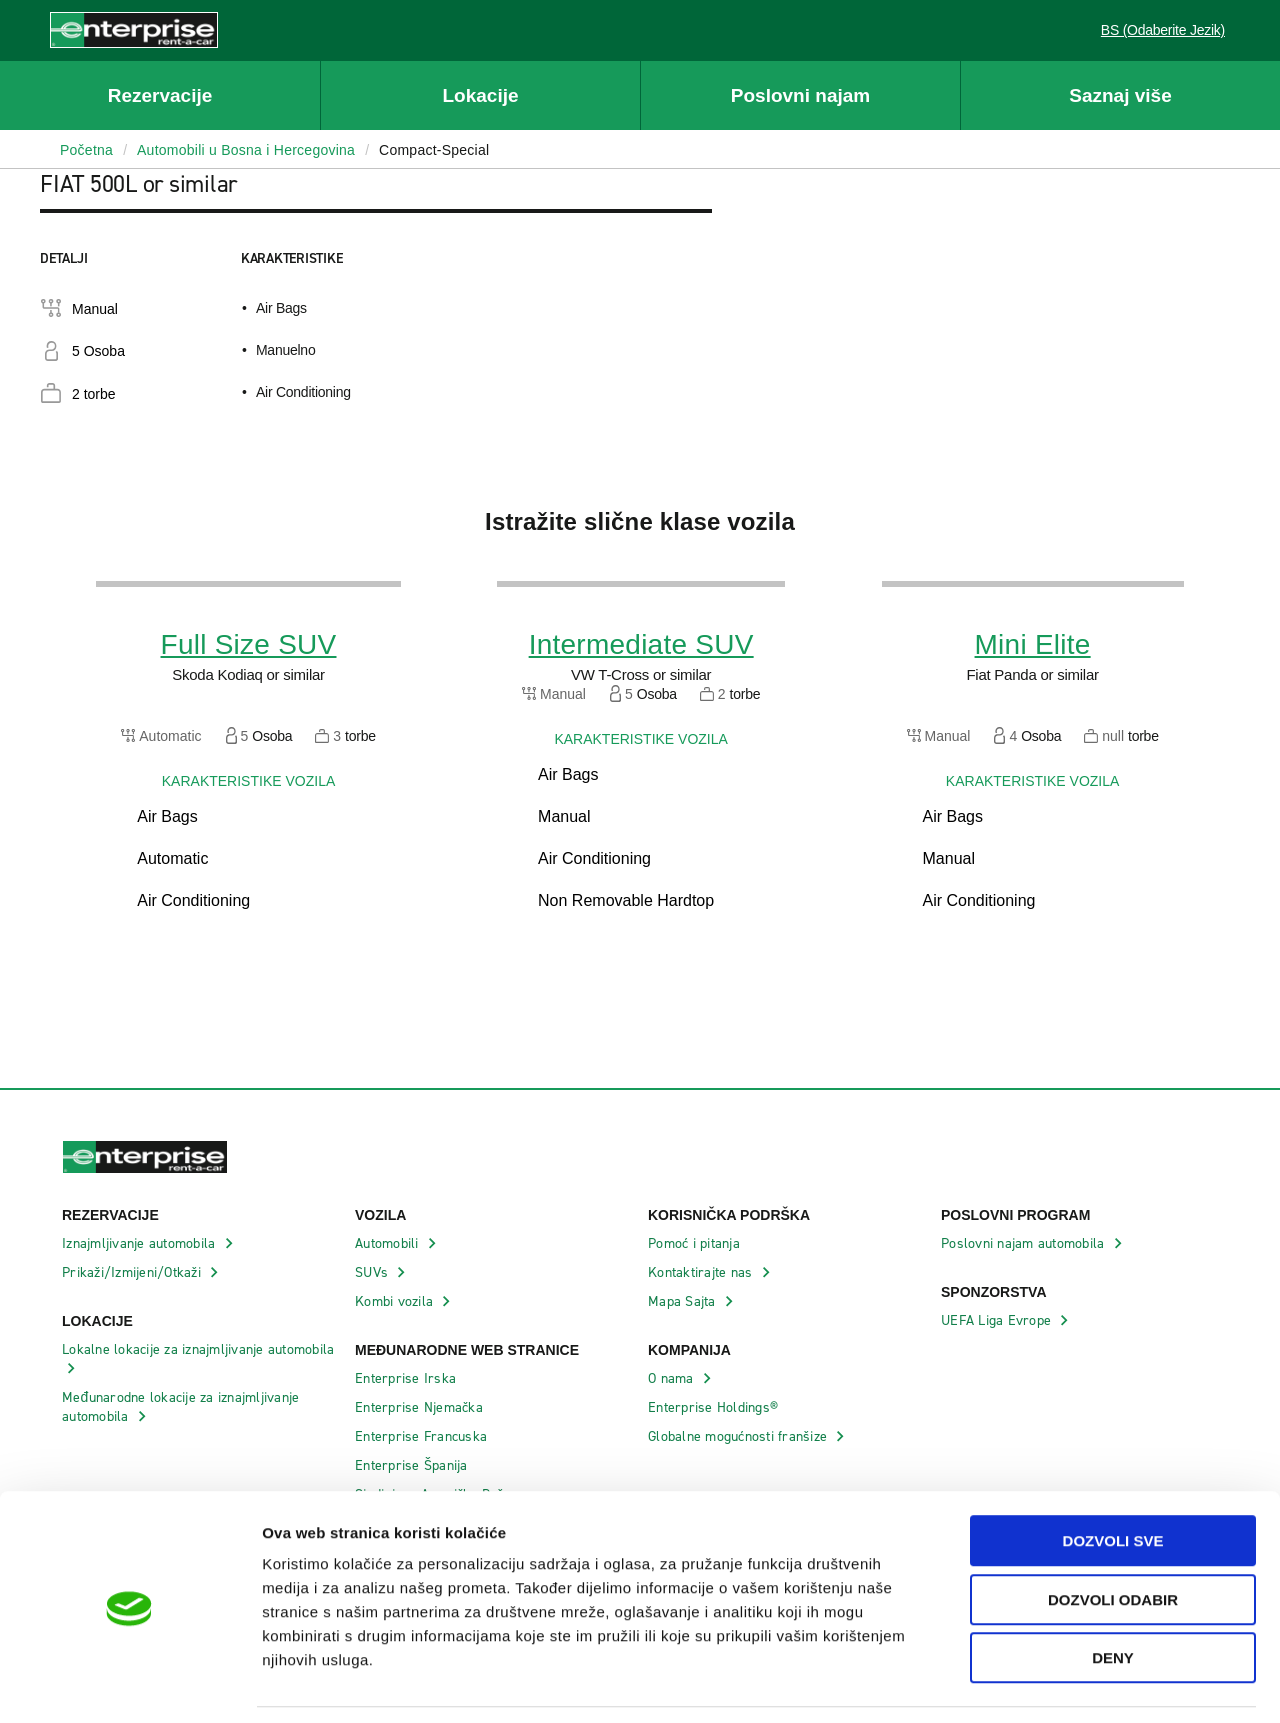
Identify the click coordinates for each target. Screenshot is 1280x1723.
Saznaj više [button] (1120, 95)
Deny (1113, 1595)
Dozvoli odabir (1113, 1537)
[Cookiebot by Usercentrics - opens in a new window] (129, 1684)
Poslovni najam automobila (1025, 1243)
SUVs (373, 1272)
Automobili (389, 1243)
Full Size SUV (249, 645)
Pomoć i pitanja (696, 1243)
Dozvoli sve (1113, 1478)
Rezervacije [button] (160, 95)
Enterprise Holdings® (715, 1407)
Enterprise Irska (407, 1378)
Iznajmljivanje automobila (141, 1243)
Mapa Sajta (684, 1301)
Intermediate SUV (641, 645)
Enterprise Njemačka (421, 1407)
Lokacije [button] (480, 95)
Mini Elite (1033, 645)
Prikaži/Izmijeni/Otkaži (133, 1272)
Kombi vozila (396, 1301)
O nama (673, 1378)
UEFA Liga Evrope (998, 1320)
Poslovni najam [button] (800, 95)
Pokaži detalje (1029, 1683)
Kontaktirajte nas (702, 1272)
